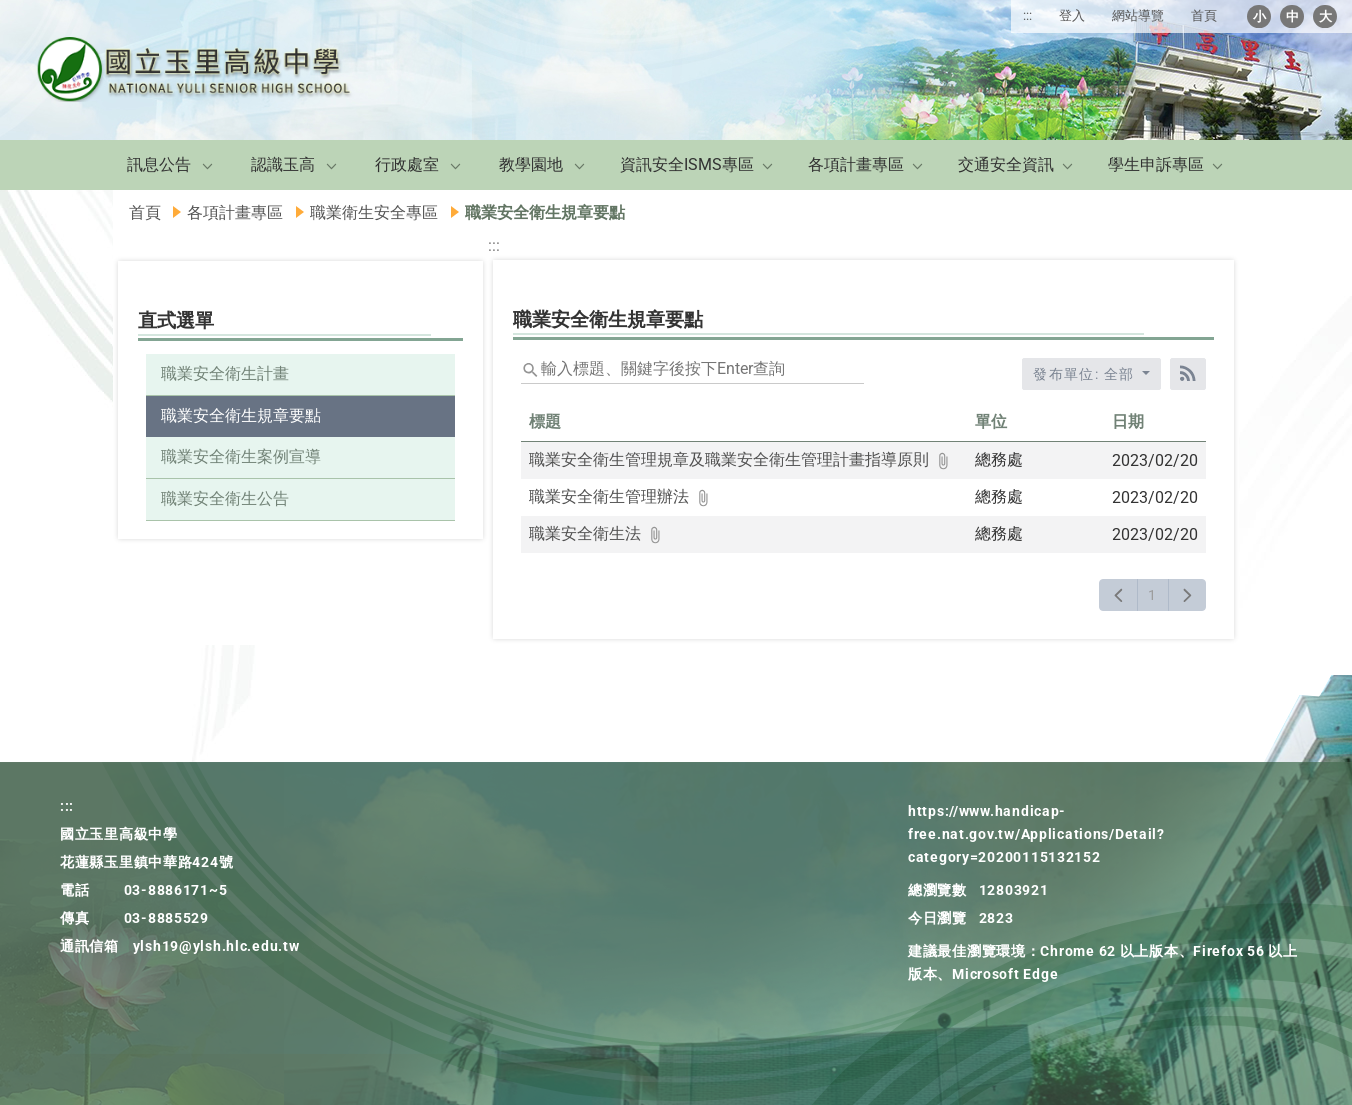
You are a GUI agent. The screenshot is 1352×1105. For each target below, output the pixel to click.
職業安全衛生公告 (225, 498)
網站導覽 (1138, 15)
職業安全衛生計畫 (225, 373)
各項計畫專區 (856, 164)
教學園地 (531, 164)
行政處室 (407, 164)
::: (1027, 15)
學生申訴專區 (1156, 164)
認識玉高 (283, 164)
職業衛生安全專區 (374, 212)
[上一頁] (1118, 595)
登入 (1072, 15)
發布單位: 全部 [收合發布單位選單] (1086, 374)
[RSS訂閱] (1188, 374)
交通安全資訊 (1006, 164)
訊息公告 (159, 164)
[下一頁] (1187, 595)
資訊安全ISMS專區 (687, 164)
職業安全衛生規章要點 (241, 415)
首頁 (1204, 15)
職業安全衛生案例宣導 (241, 456)
